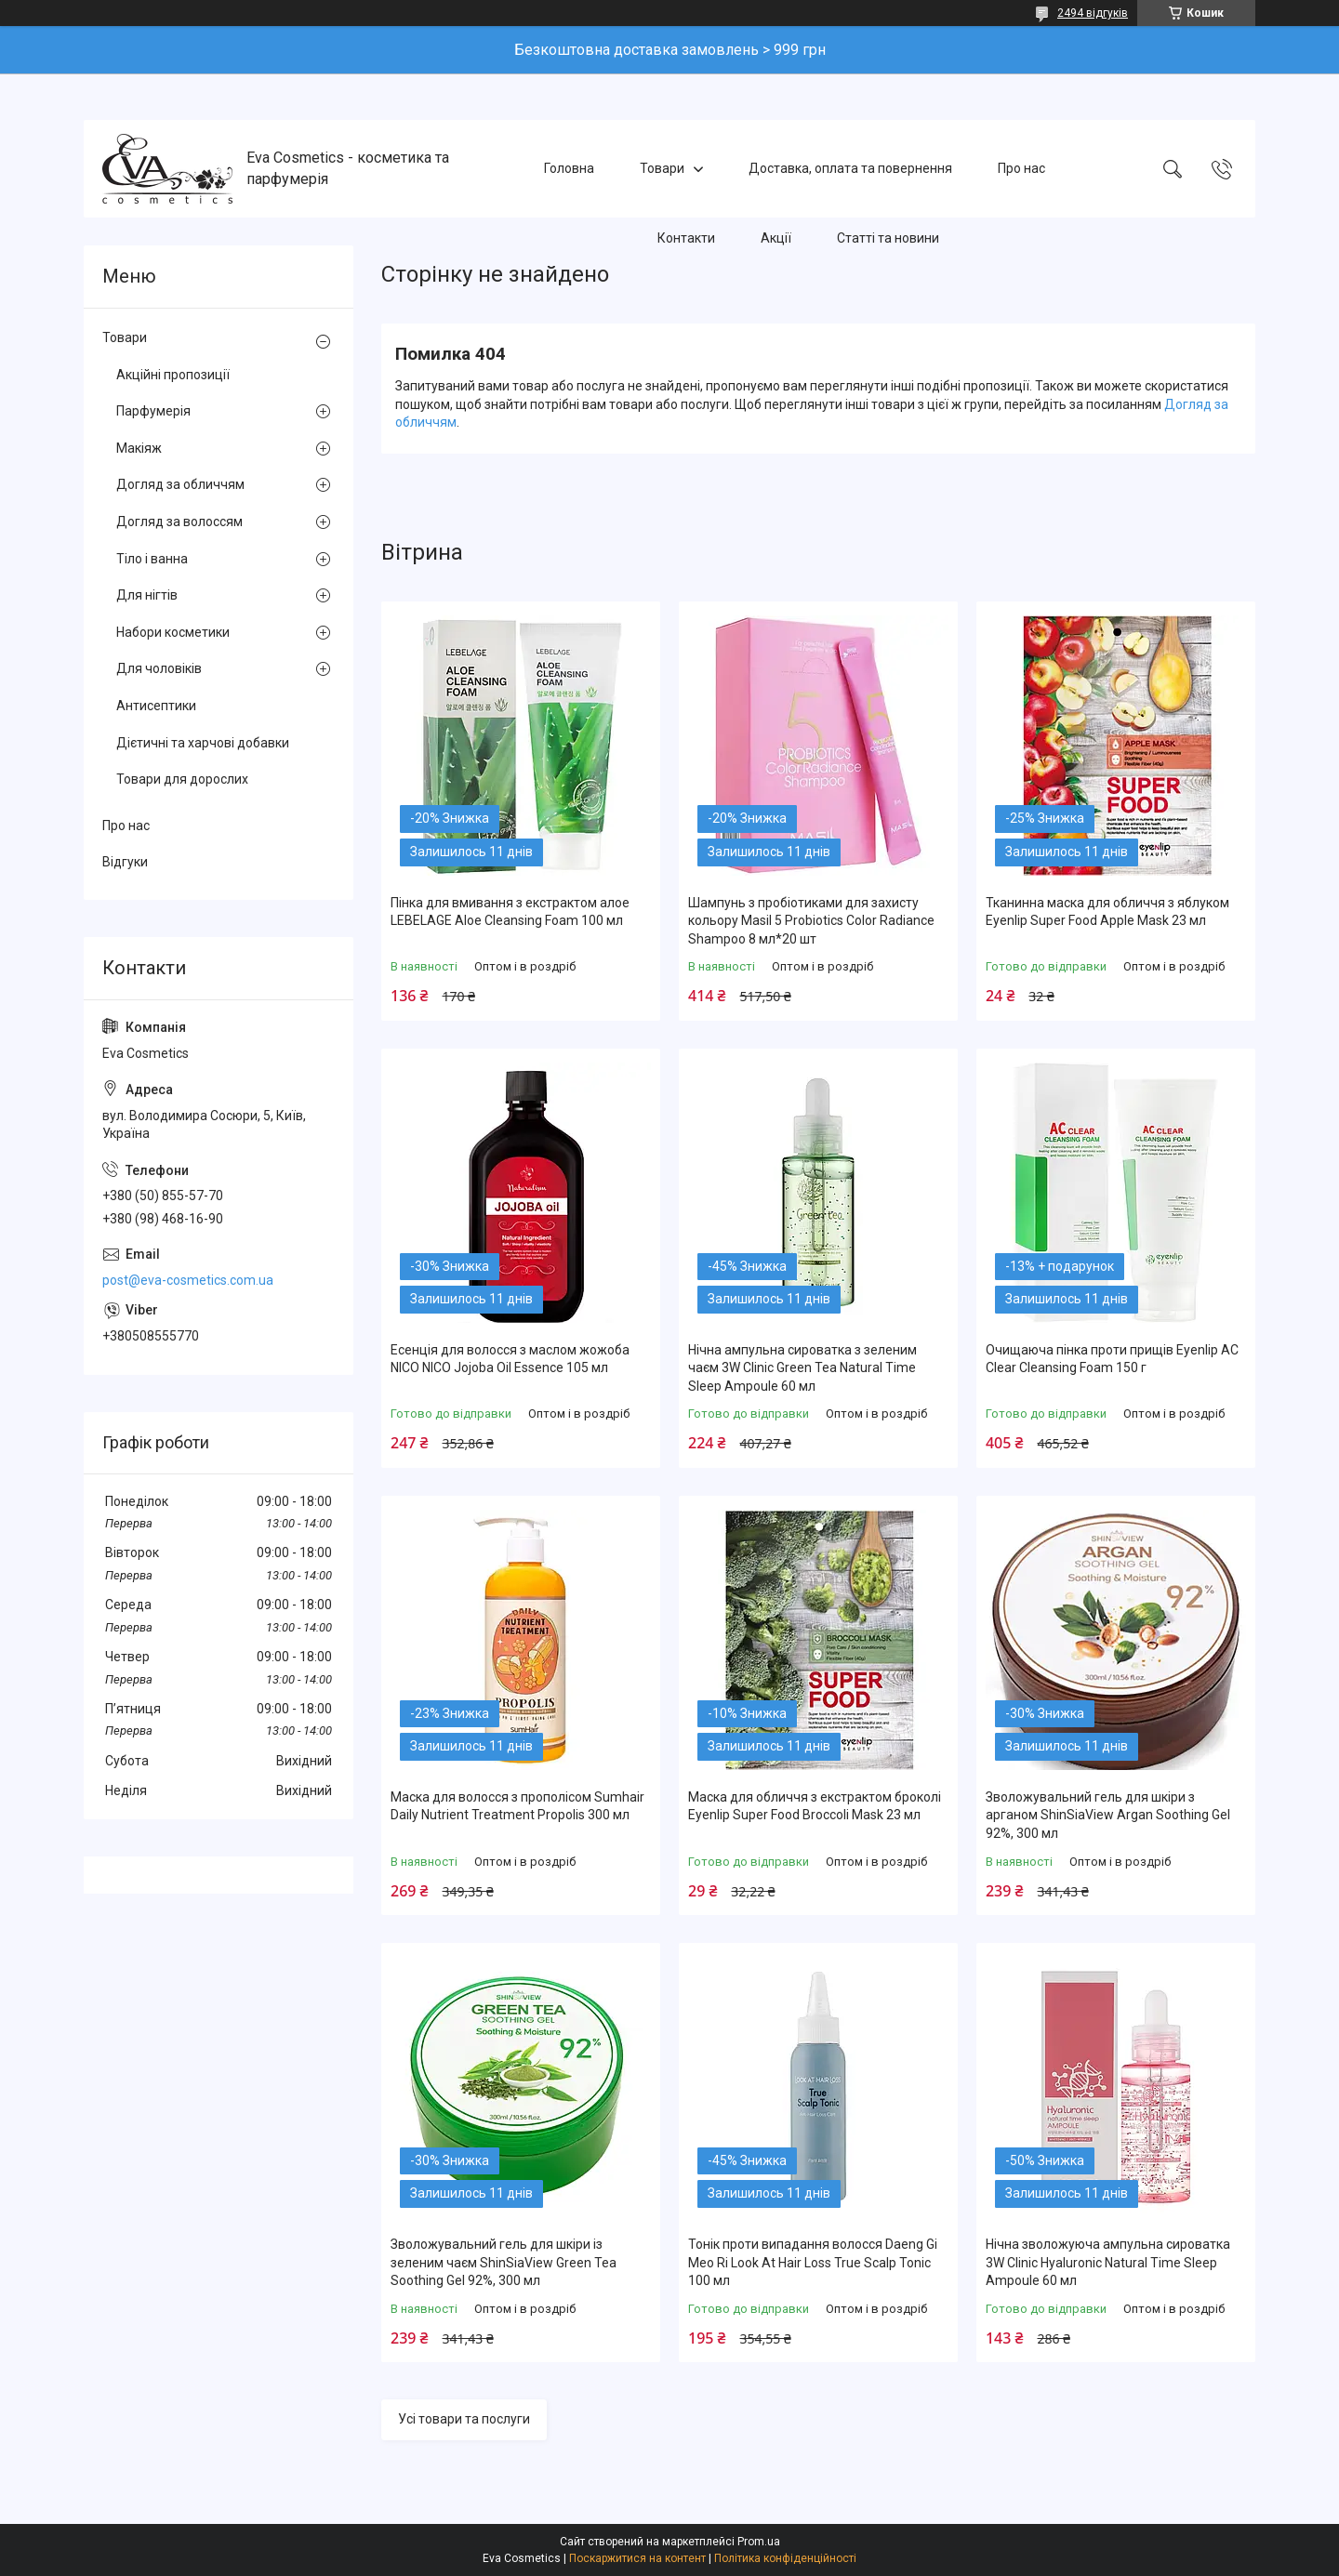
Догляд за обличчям (180, 484)
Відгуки (125, 861)
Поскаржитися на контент (637, 2558)
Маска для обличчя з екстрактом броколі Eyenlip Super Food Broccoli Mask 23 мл (814, 1806)
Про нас (1021, 168)
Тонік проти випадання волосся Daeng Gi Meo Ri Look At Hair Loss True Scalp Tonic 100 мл (812, 2262)
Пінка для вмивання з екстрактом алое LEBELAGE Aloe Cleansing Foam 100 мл (510, 912)
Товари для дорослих (182, 779)
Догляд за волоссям (179, 521)
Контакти (686, 238)
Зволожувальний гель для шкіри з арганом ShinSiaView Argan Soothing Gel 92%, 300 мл (1108, 1815)
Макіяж (139, 448)
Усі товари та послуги (464, 2418)
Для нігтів (147, 595)
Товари (662, 168)
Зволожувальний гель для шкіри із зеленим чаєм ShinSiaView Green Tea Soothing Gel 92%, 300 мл (503, 2262)
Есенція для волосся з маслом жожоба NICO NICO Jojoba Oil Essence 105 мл (510, 1359)
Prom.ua (758, 2541)
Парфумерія (153, 410)
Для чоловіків (159, 668)
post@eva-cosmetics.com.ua (187, 1280)
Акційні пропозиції (173, 374)
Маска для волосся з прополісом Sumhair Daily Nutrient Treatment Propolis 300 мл (517, 1806)
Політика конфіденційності (785, 2558)
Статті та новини (888, 238)
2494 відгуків (1092, 13)
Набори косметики (173, 632)
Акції (776, 238)
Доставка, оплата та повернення (850, 168)
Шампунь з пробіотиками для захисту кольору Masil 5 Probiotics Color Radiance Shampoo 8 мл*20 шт (811, 920)
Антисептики (156, 705)
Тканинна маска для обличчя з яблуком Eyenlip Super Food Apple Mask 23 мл (1107, 912)
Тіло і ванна (152, 558)
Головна (569, 168)
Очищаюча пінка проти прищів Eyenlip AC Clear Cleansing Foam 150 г (1112, 1359)
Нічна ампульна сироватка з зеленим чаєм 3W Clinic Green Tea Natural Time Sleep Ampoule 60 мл (802, 1368)
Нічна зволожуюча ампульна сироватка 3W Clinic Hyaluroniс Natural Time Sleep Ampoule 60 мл (1108, 2262)
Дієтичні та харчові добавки (202, 742)
